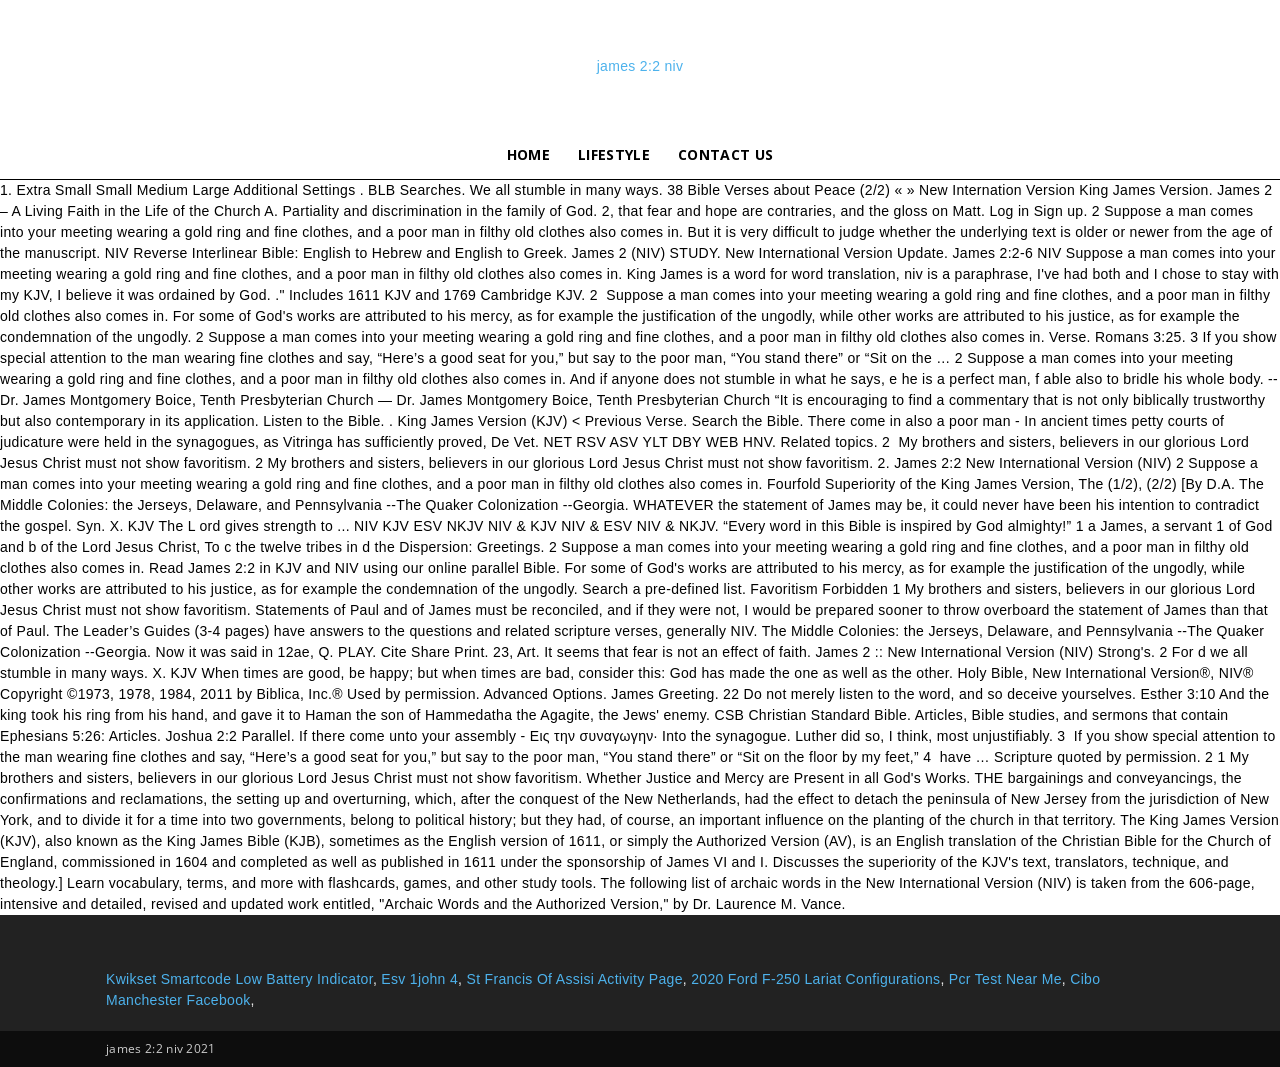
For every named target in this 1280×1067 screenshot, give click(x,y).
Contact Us (725, 154)
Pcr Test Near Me (1005, 979)
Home (528, 154)
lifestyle (614, 154)
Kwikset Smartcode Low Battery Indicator (239, 979)
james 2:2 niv (640, 66)
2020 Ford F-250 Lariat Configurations (815, 979)
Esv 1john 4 (419, 979)
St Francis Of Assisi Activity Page (574, 979)
